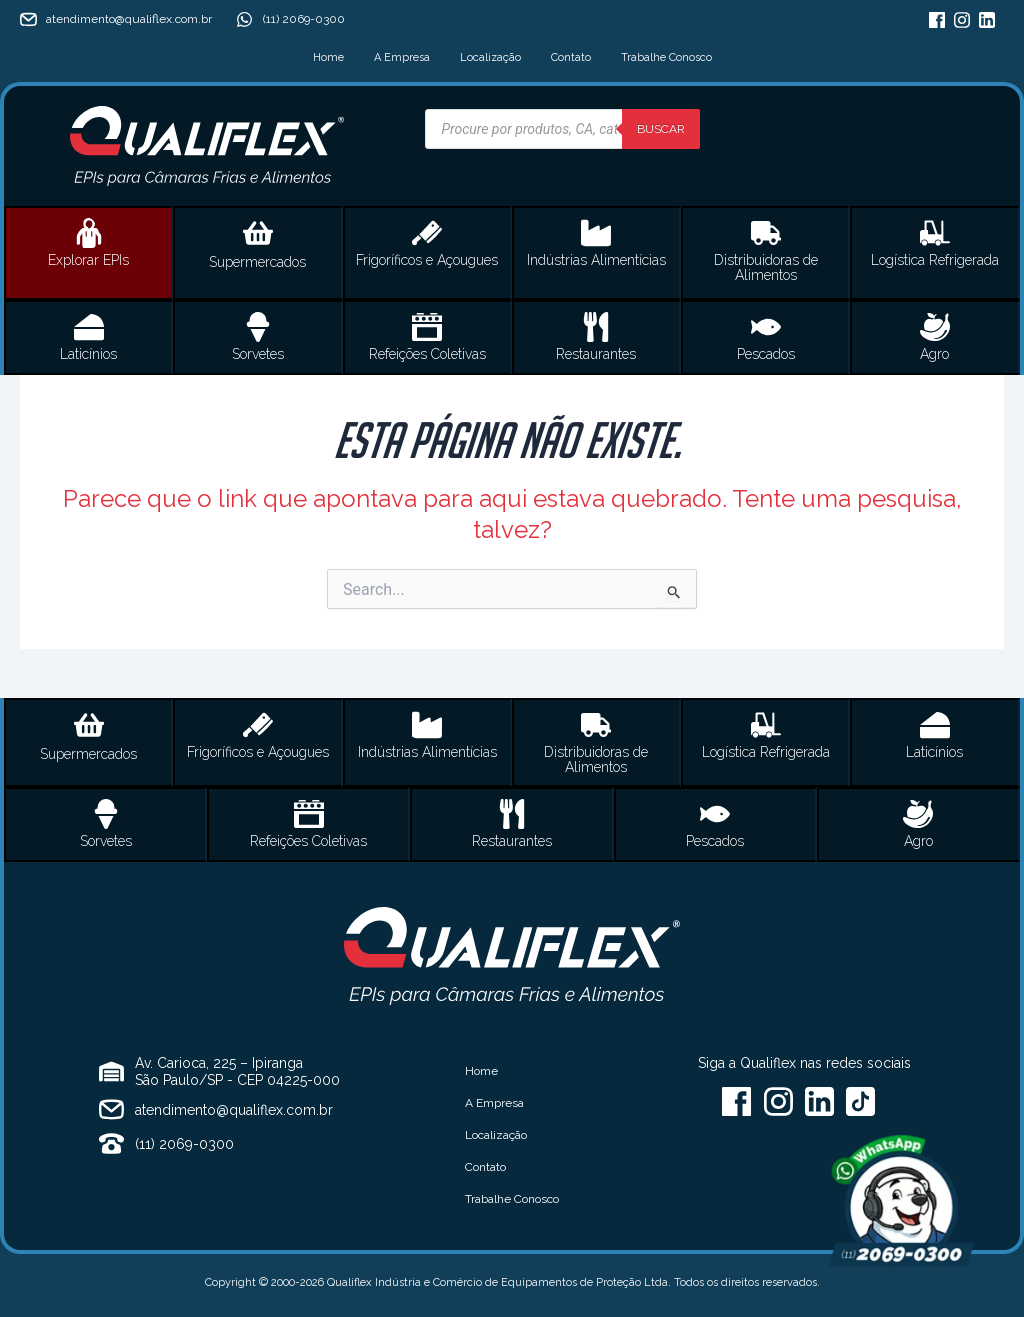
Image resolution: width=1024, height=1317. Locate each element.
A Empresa (402, 57)
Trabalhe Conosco (666, 57)
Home (328, 57)
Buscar (661, 129)
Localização (490, 57)
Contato (571, 57)
